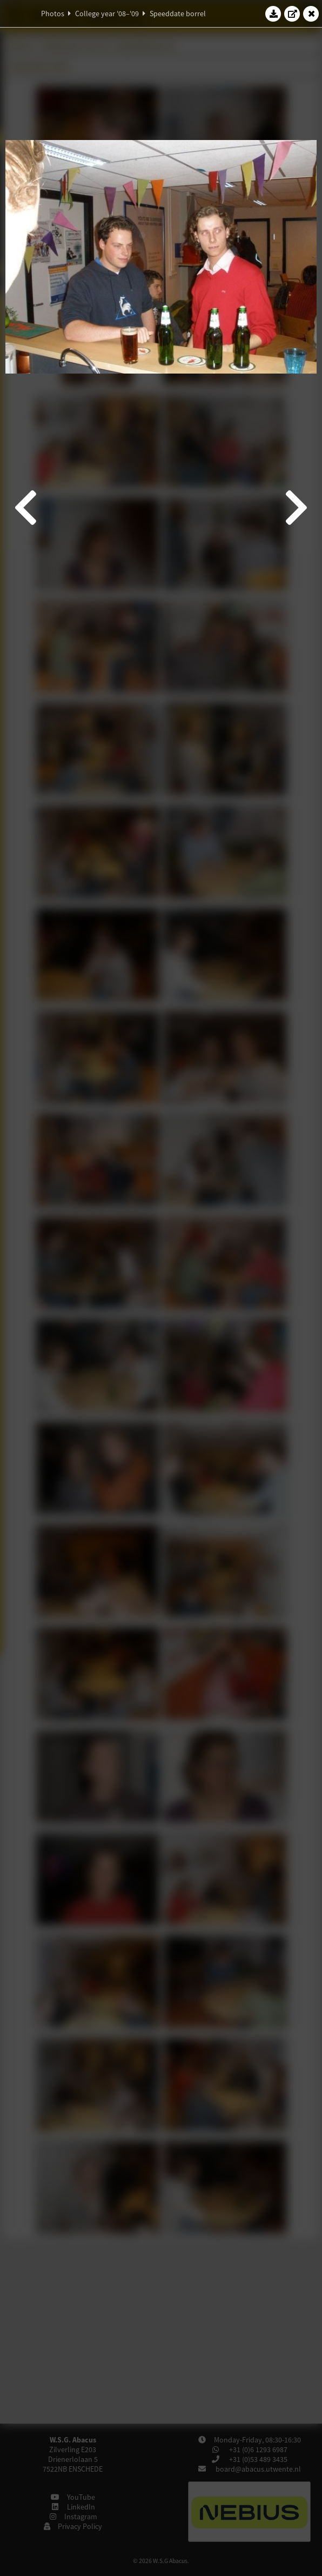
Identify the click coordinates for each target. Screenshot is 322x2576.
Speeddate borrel (178, 13)
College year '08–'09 (107, 13)
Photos (52, 13)
